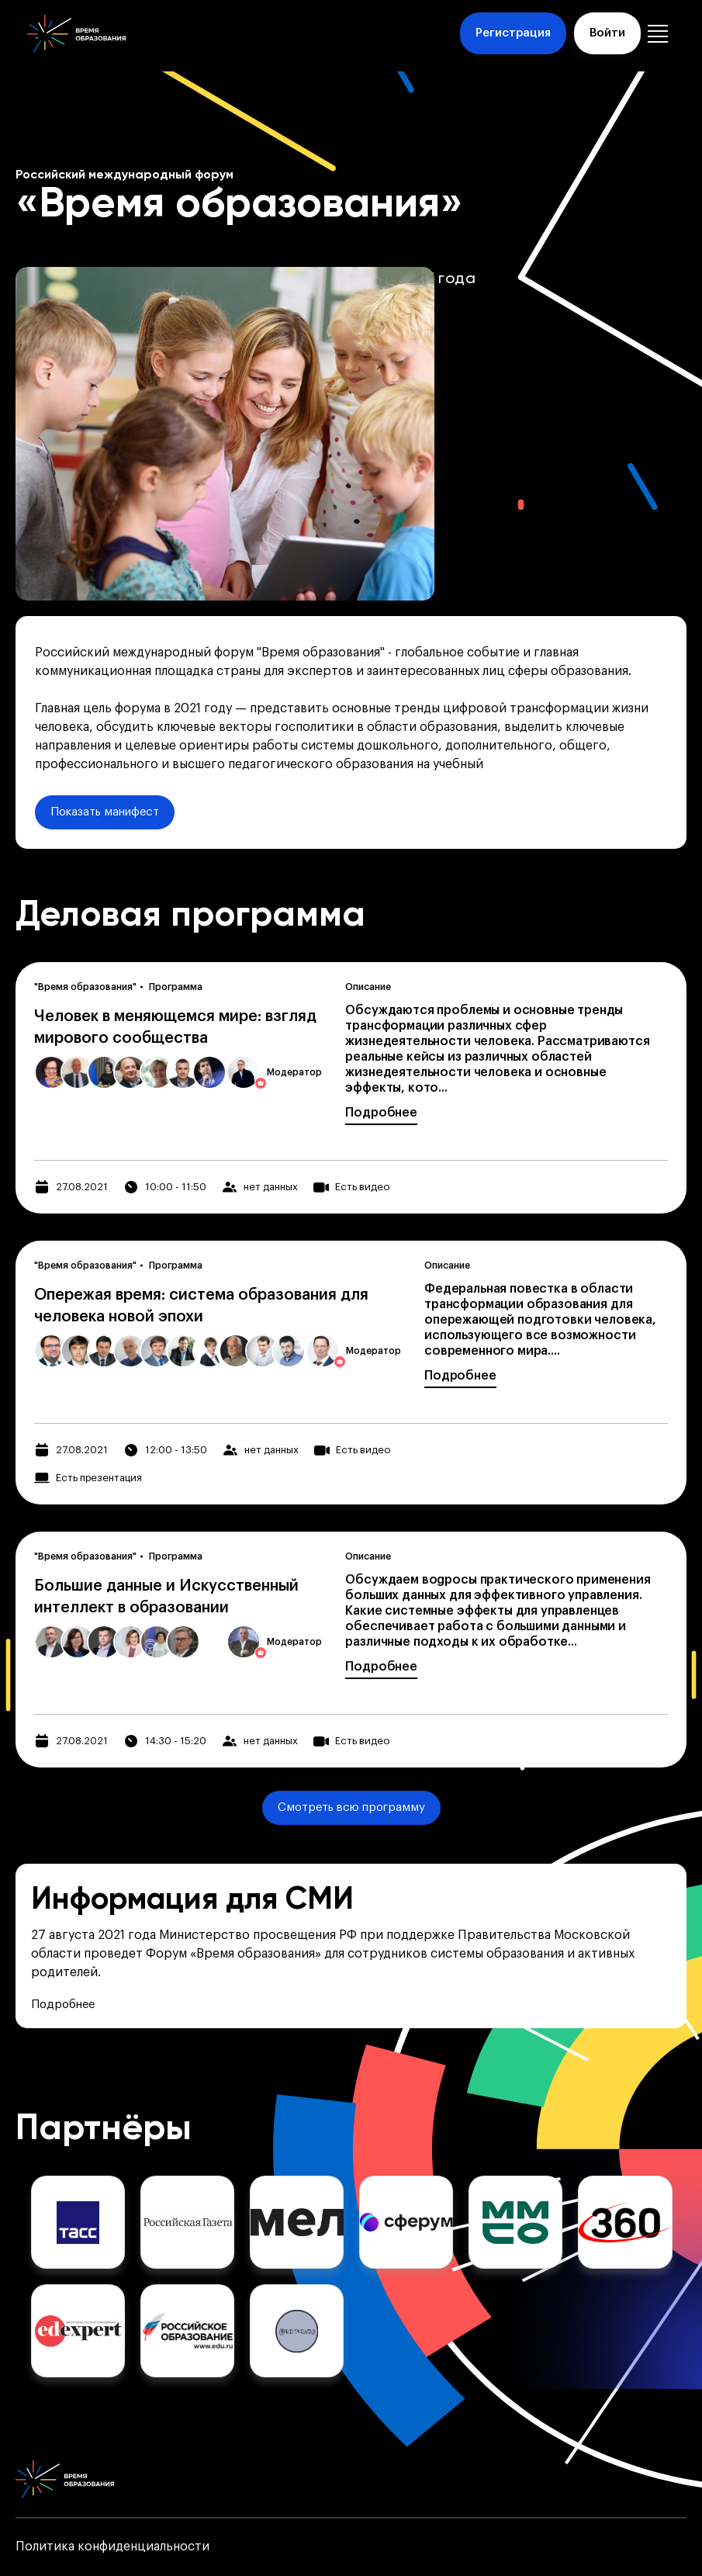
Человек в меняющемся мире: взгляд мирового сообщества (175, 1027)
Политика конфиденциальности (112, 2546)
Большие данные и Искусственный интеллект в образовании (166, 1596)
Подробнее (381, 1112)
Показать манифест (104, 812)
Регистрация (513, 33)
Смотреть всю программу (351, 1807)
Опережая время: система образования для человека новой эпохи (201, 1305)
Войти (607, 33)
